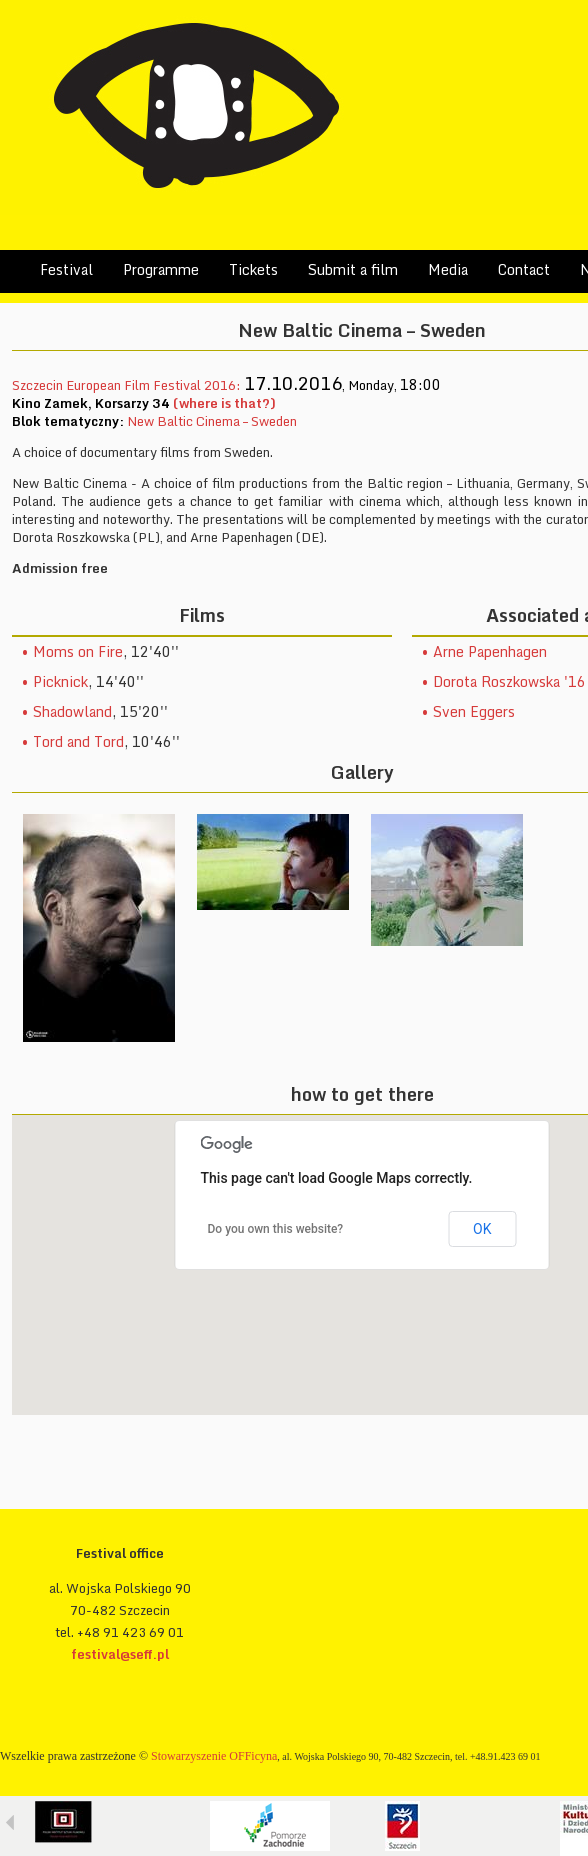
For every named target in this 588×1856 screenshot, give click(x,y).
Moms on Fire (78, 651)
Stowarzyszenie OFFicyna (214, 1756)
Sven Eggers (474, 711)
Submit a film (353, 269)
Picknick (60, 681)
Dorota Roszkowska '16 (509, 681)
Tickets (253, 269)
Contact (524, 269)
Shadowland (72, 711)
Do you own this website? (276, 1229)
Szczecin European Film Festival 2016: (128, 385)
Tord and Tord (78, 741)
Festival (66, 269)
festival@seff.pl (120, 1654)
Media (448, 269)
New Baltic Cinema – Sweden (212, 421)
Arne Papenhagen (490, 651)
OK (482, 1229)
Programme (161, 269)
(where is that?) (224, 403)
